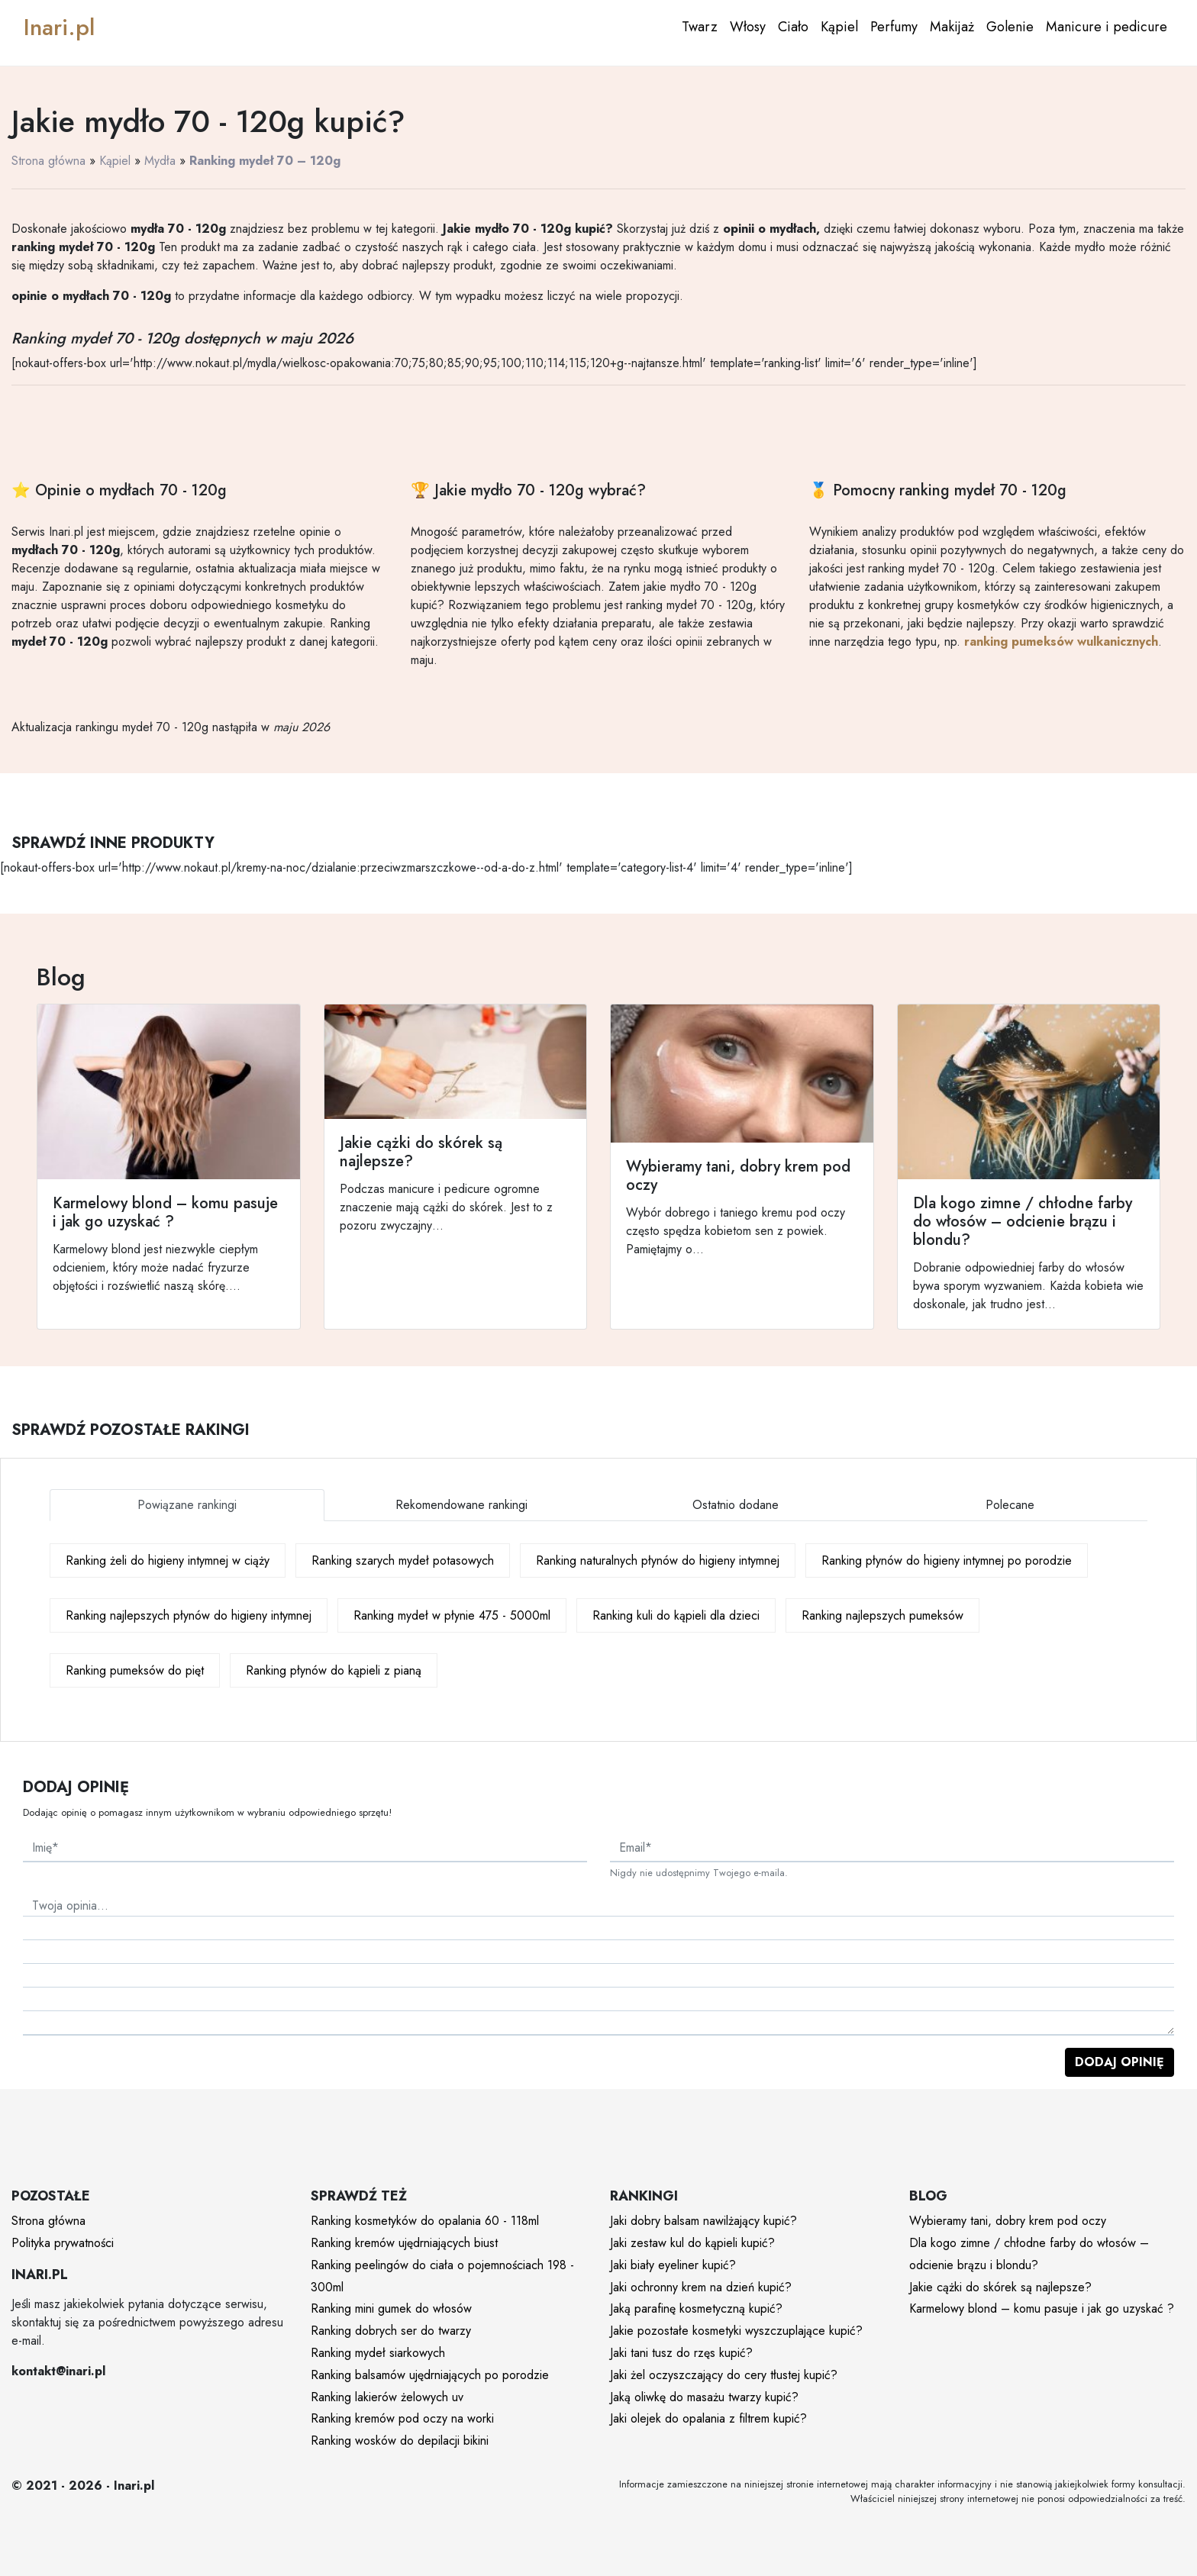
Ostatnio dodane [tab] (735, 1505)
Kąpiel (839, 27)
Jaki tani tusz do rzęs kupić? (681, 2353)
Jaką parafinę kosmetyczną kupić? (696, 2308)
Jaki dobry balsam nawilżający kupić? (703, 2220)
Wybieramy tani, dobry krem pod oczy (1007, 2220)
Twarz (700, 27)
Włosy (748, 27)
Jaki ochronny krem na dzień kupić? (701, 2287)
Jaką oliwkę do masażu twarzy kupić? (704, 2397)
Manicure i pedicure (1106, 27)
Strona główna (48, 160)
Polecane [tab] (1010, 1505)
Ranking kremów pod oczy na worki (402, 2418)
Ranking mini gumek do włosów (391, 2308)
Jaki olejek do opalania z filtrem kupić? (708, 2418)
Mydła (160, 160)
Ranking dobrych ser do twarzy (391, 2330)
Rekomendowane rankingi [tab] (461, 1505)
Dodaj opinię (1119, 2062)
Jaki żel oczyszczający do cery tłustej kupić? (723, 2375)
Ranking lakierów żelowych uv (387, 2397)
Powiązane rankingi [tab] (187, 1505)
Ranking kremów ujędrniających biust (404, 2243)
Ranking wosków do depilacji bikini (400, 2440)
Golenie (1010, 27)
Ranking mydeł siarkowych (378, 2353)
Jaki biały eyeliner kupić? (673, 2265)
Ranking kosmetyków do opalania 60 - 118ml (425, 2220)
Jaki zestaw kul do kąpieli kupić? (692, 2243)
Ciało (793, 27)
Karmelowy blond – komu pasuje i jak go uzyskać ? (1041, 2308)
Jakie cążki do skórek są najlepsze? (1000, 2287)
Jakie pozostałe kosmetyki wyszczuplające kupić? (736, 2330)
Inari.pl (59, 27)
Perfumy (894, 27)
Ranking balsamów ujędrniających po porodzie (430, 2375)
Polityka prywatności (62, 2243)
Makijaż (952, 27)
